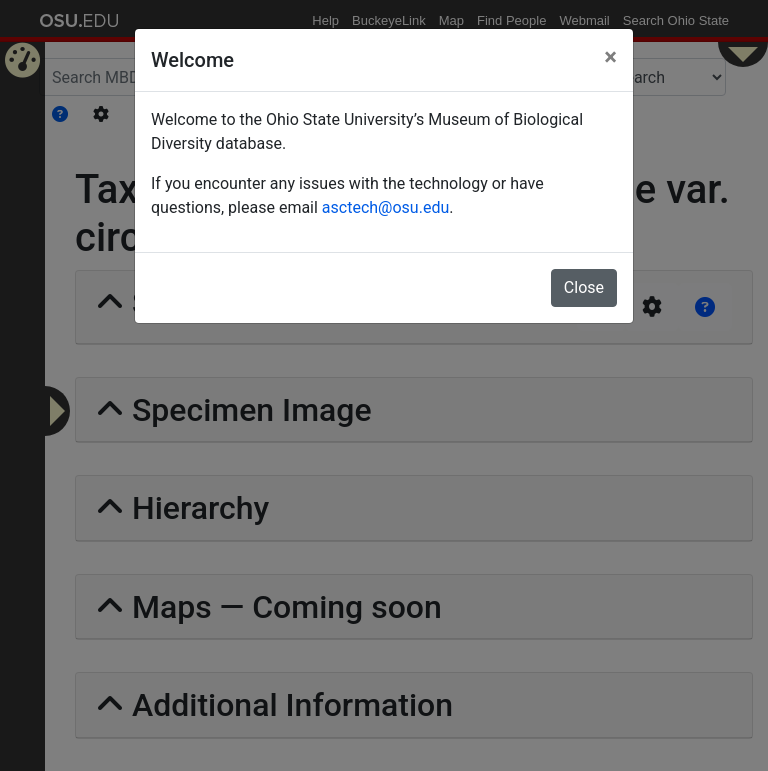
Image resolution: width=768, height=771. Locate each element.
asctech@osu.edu (385, 207)
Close (584, 287)
